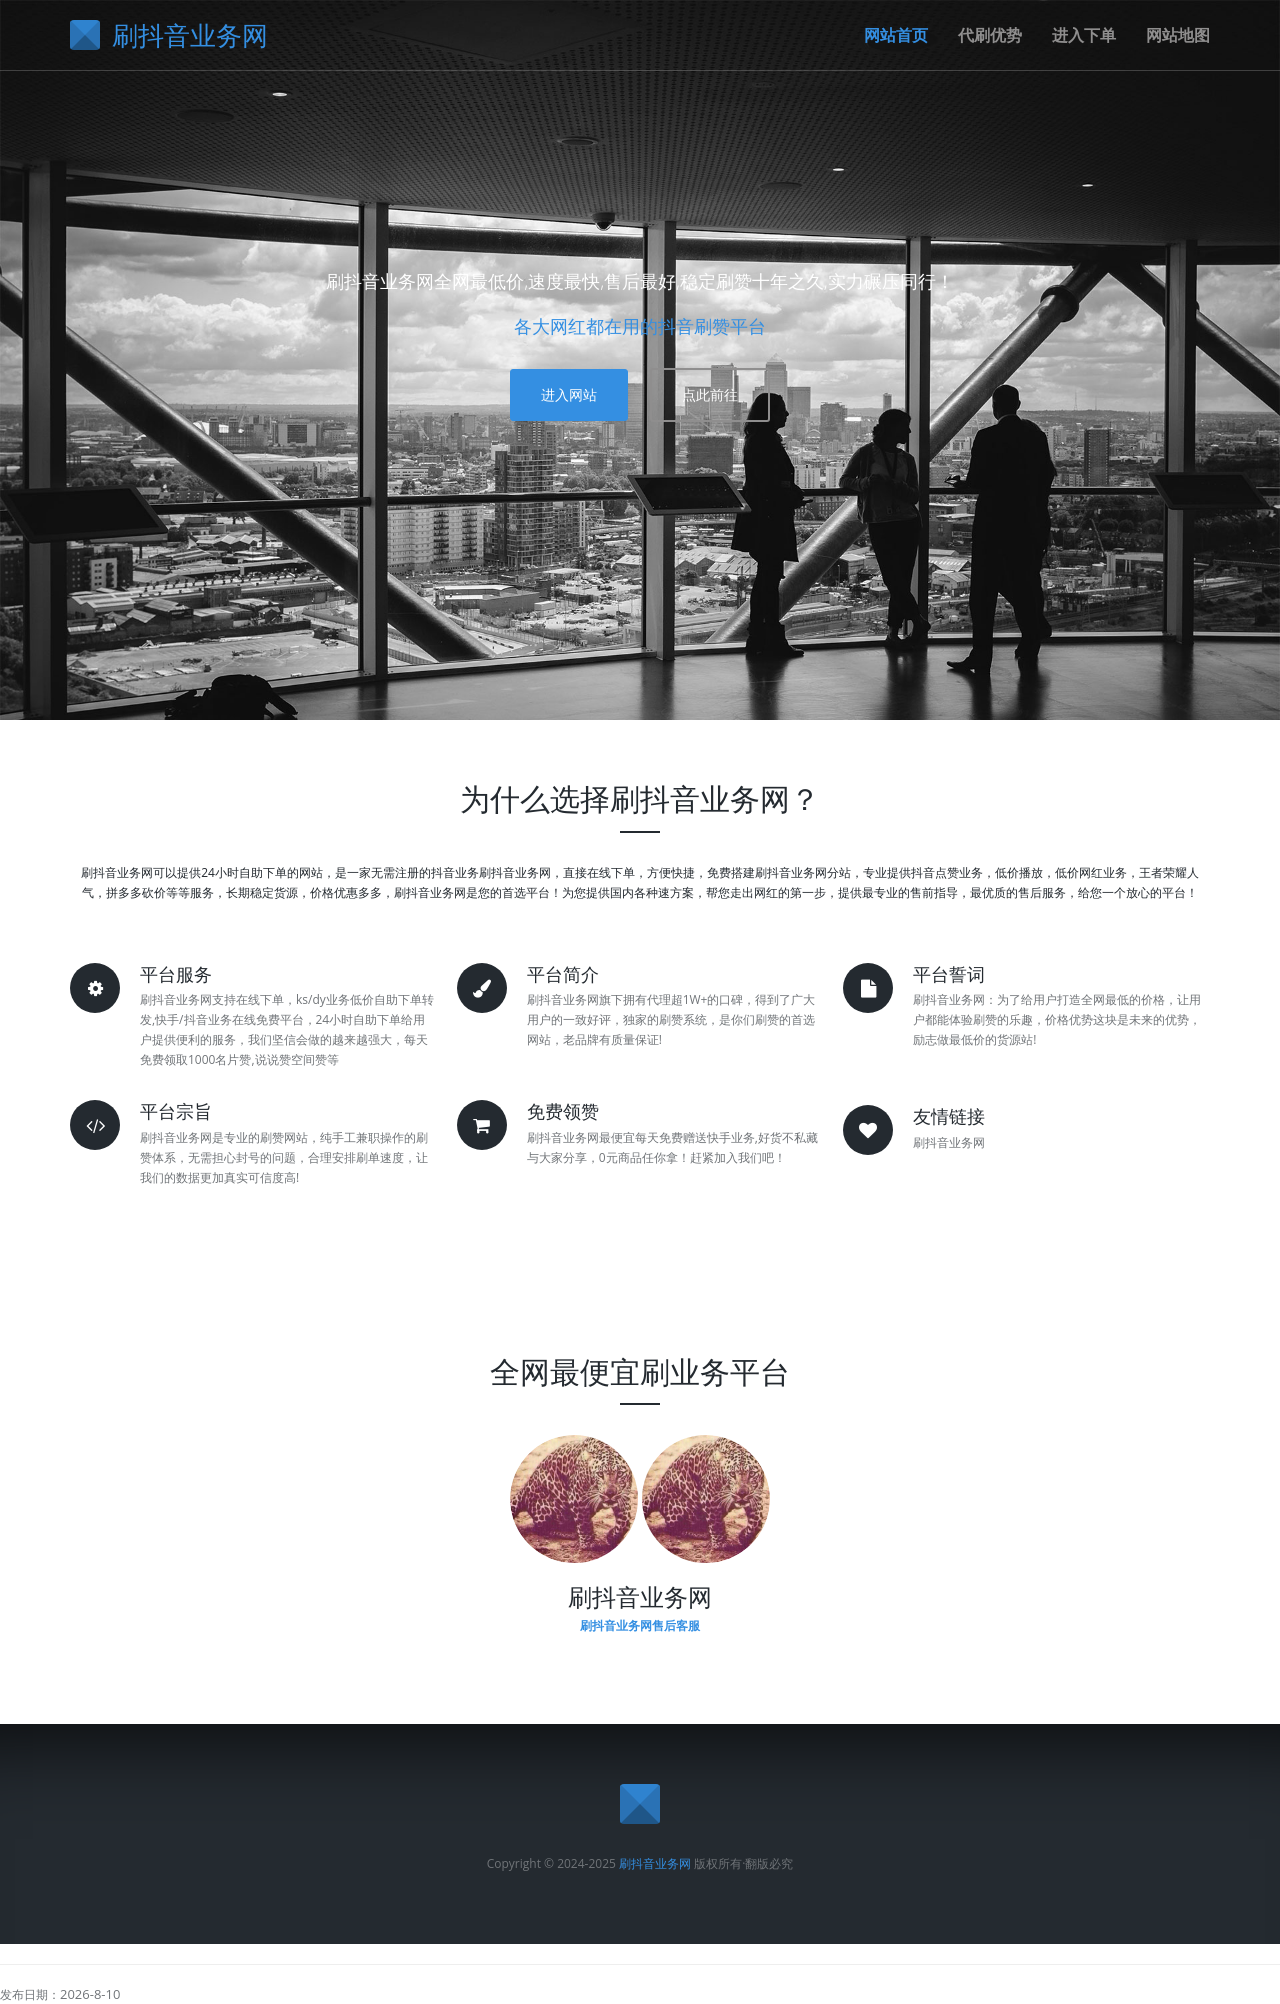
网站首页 (896, 35)
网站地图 (1178, 35)
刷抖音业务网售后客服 (640, 1625)
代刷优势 (990, 35)
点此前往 (710, 394)
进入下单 (1084, 35)
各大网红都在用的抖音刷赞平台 (640, 326)
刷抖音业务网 (655, 1863)
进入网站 (569, 394)
